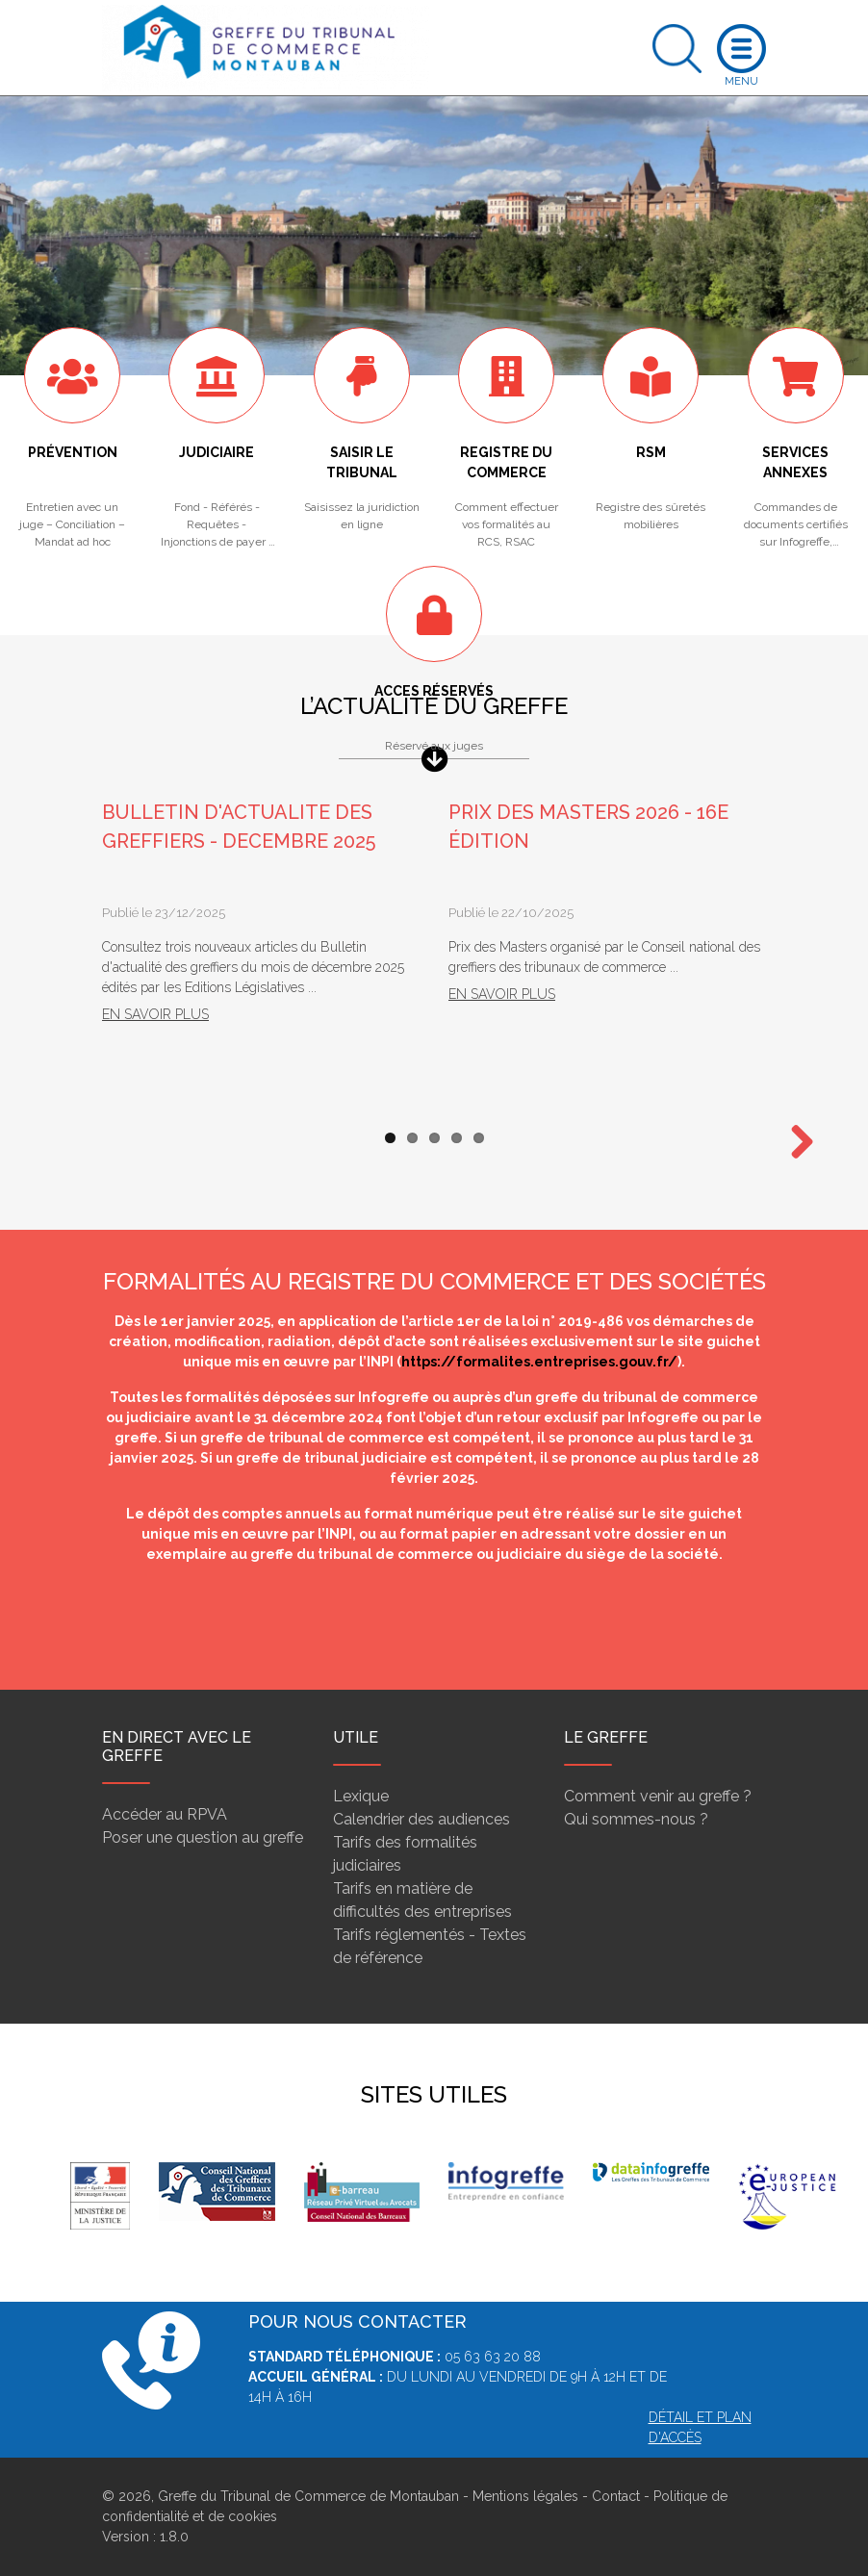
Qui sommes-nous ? (636, 1819)
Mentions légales (525, 2496)
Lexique (361, 1796)
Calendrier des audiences (421, 1819)
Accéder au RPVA (164, 1814)
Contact (616, 2496)
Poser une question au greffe (202, 1837)
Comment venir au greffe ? (658, 1796)
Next (795, 1143)
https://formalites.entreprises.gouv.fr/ (539, 1361)
